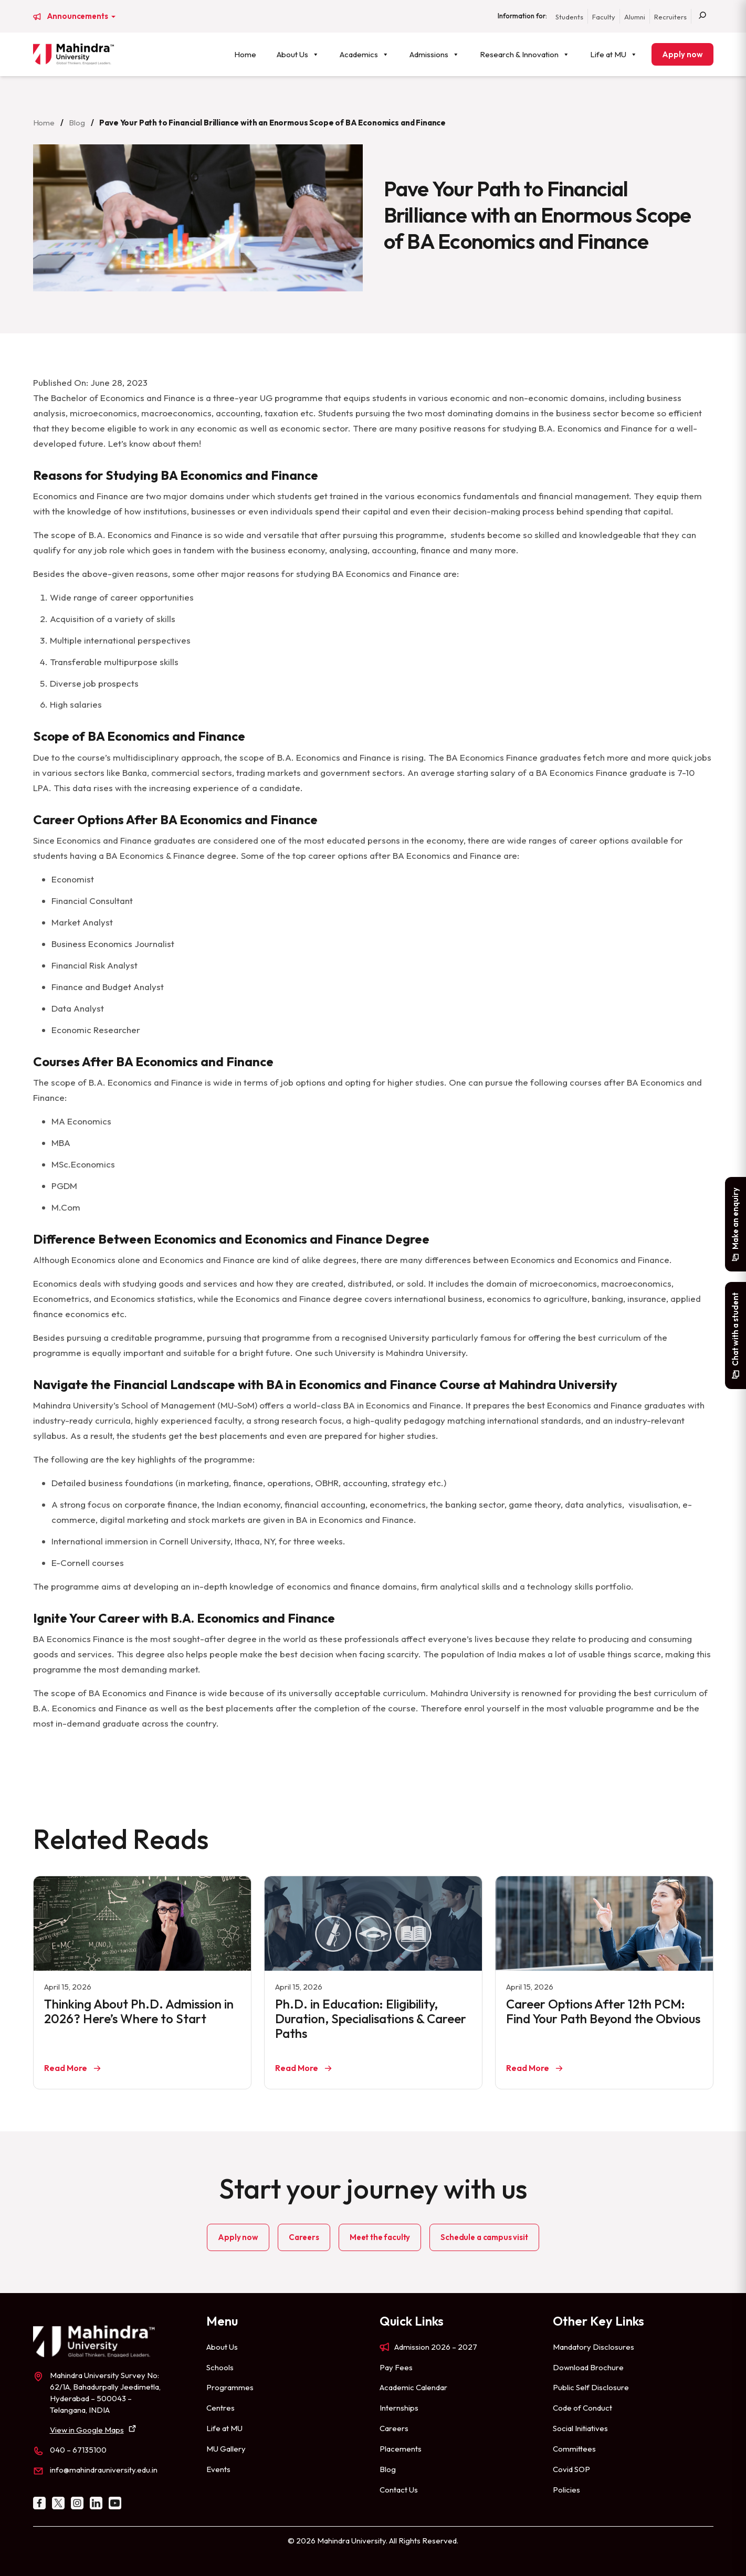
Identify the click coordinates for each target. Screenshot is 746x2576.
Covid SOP (571, 2469)
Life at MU (613, 54)
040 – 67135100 (78, 2450)
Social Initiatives (580, 2428)
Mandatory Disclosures (593, 2347)
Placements (401, 2449)
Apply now (682, 54)
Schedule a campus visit (484, 2237)
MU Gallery (226, 2449)
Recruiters (670, 17)
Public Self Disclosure (591, 2387)
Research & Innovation (525, 54)
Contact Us (399, 2490)
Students (569, 17)
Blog (77, 123)
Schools (220, 2367)
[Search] (702, 16)
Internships (399, 2408)
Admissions (434, 54)
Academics (364, 54)
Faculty (603, 17)
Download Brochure (588, 2367)
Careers (304, 2237)
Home (245, 54)
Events (218, 2469)
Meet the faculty (380, 2237)
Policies (566, 2490)
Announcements (78, 16)
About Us (298, 54)
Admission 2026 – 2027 (435, 2347)
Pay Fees (396, 2367)
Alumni (634, 17)
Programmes (230, 2387)
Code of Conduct (582, 2408)
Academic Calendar (413, 2387)
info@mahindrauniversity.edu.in (103, 2470)
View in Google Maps (87, 2430)
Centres (220, 2408)
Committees (574, 2449)
